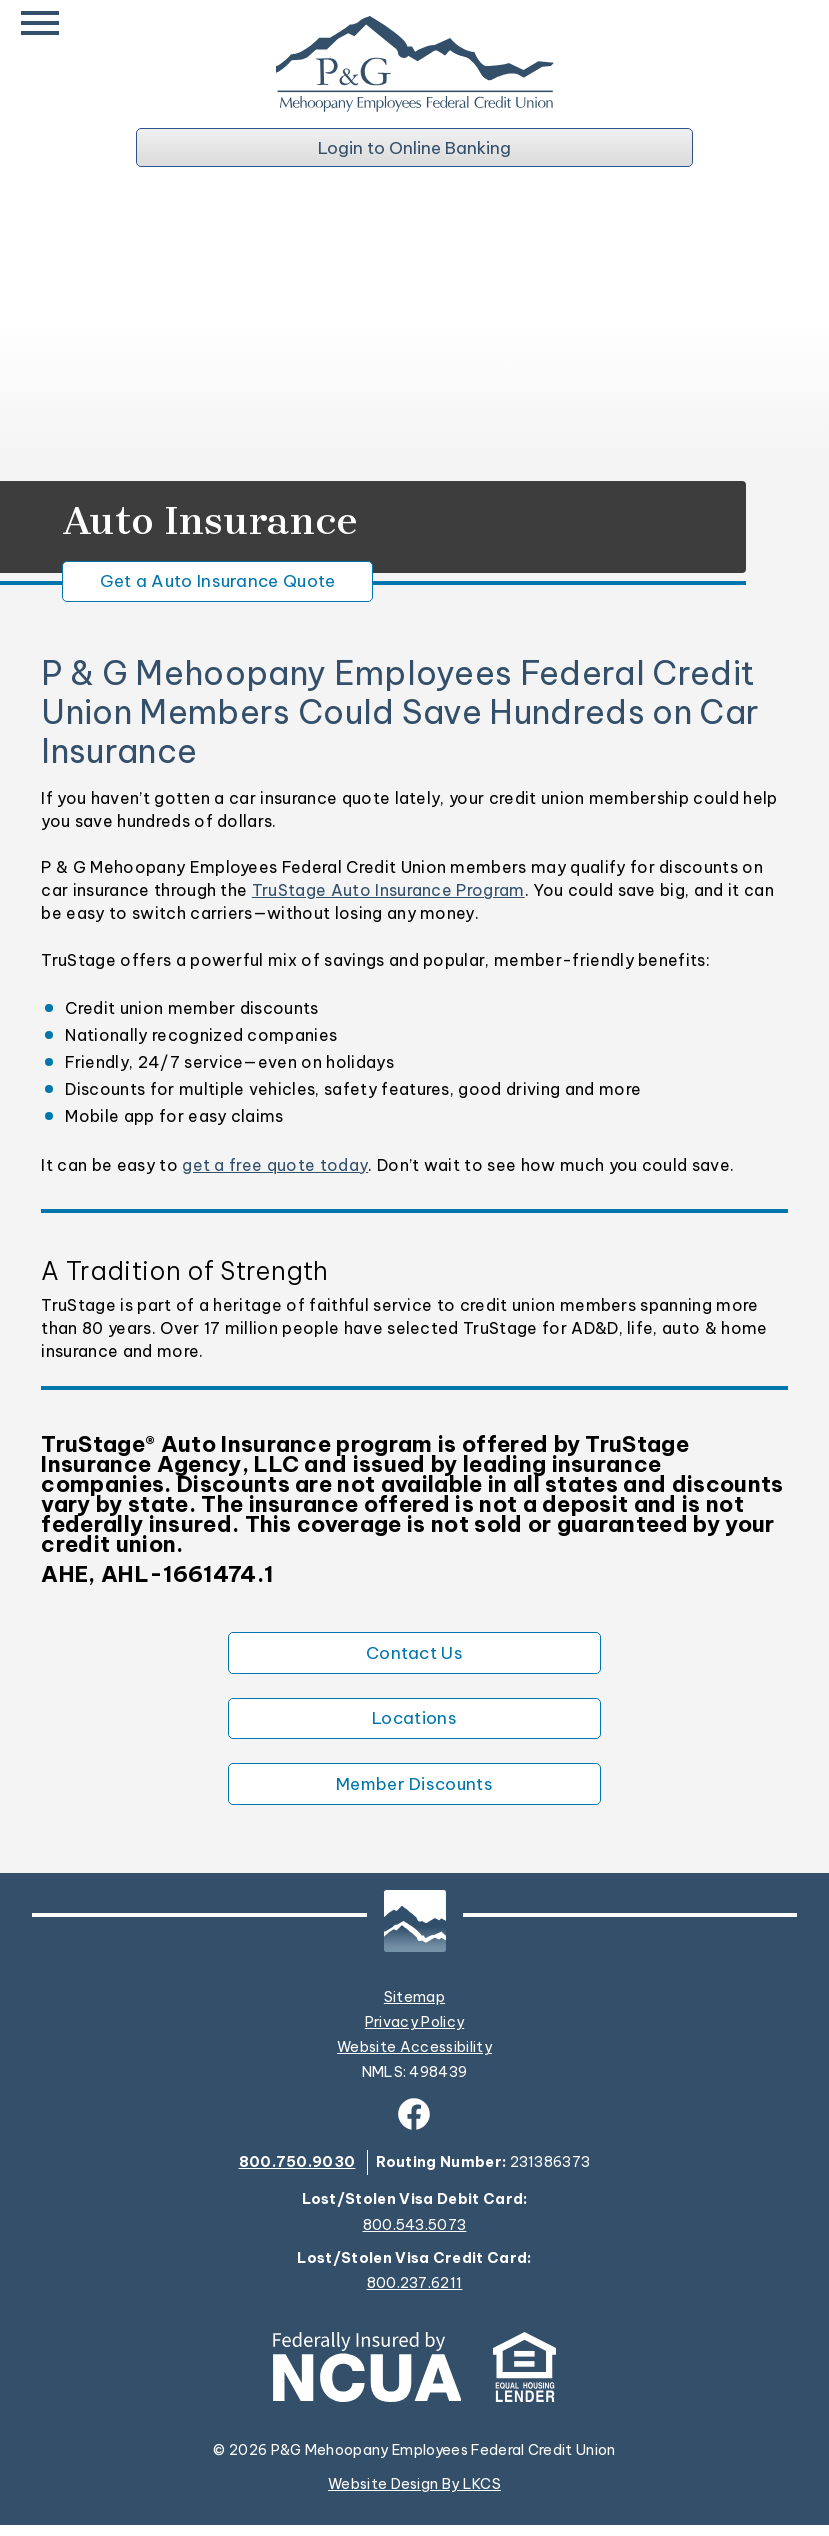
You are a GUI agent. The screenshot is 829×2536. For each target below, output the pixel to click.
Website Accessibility (414, 2058)
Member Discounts (414, 1793)
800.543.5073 (415, 2236)
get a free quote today (275, 1169)
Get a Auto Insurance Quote (227, 584)
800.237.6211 (415, 2294)
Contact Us (414, 1657)
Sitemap (414, 2008)
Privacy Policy (414, 2033)
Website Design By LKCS (414, 2495)
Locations (415, 1725)
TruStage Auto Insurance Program (388, 895)
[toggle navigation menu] (45, 24)
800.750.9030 (297, 2173)
